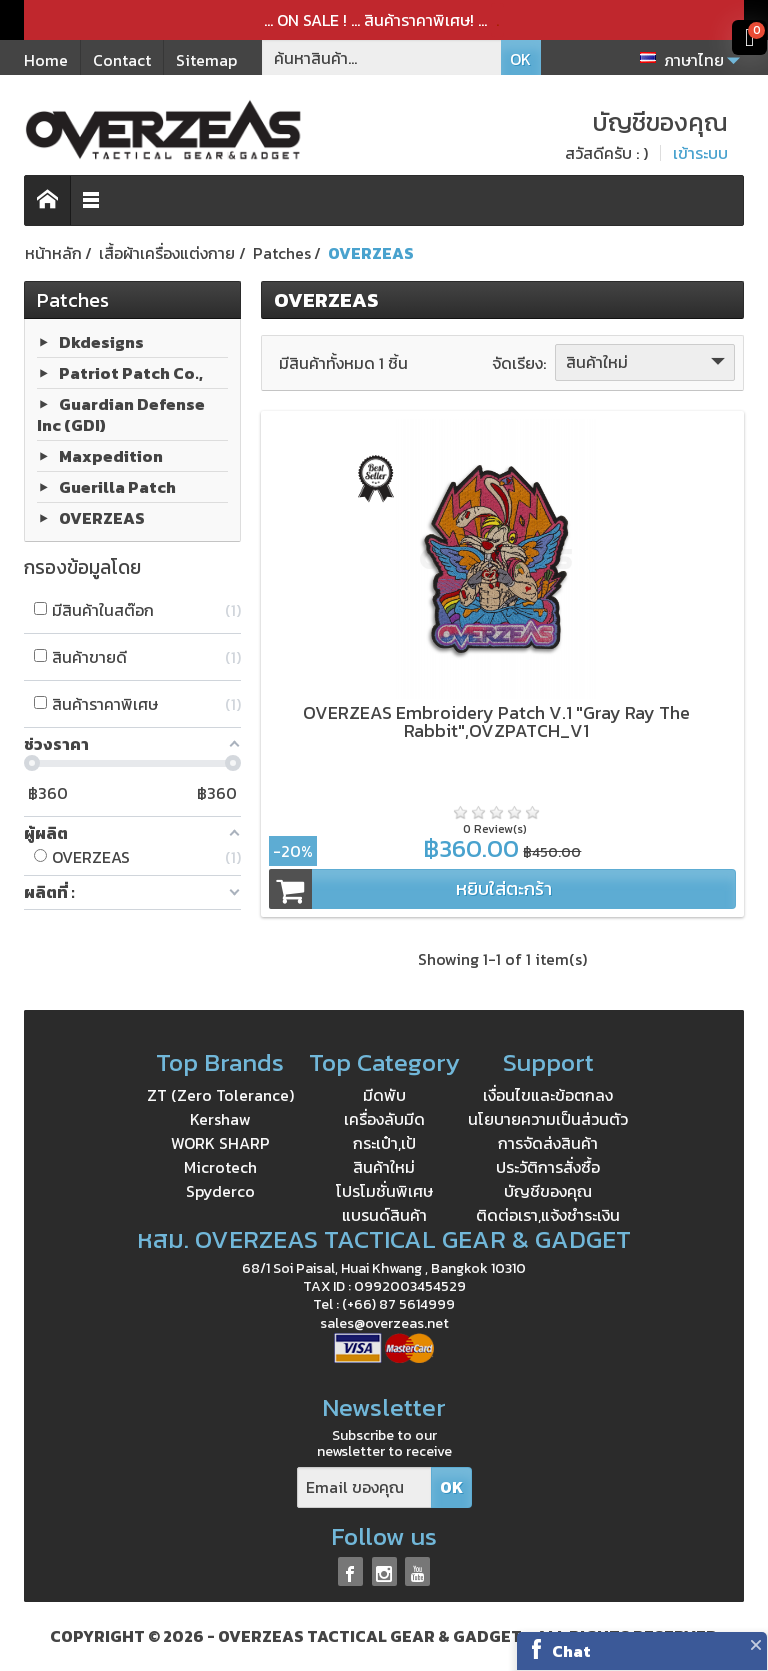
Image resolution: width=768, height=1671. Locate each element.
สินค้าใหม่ (647, 362)
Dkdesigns (101, 342)
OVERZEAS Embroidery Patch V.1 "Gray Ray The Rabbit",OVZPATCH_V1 (496, 721)
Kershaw (220, 1119)
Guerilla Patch (117, 486)
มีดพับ (384, 1095)
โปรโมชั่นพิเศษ (384, 1191)
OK (520, 59)
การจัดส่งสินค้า (548, 1143)
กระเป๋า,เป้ (384, 1143)
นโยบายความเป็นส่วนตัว (548, 1119)
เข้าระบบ (700, 153)
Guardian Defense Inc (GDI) (121, 414)
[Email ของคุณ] (364, 1487)
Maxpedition (111, 455)
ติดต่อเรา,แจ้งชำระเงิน (548, 1215)
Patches (73, 300)
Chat (571, 1651)
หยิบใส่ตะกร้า (411, 889)
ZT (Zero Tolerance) (220, 1095)
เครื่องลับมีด (384, 1119)
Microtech (220, 1167)
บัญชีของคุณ (548, 1191)
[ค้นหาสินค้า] (382, 57)
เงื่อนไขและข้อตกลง (548, 1095)
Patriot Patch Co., (131, 373)
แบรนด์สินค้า (384, 1215)
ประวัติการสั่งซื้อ (548, 1167)
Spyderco (220, 1191)
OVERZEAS (102, 517)
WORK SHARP (220, 1143)
